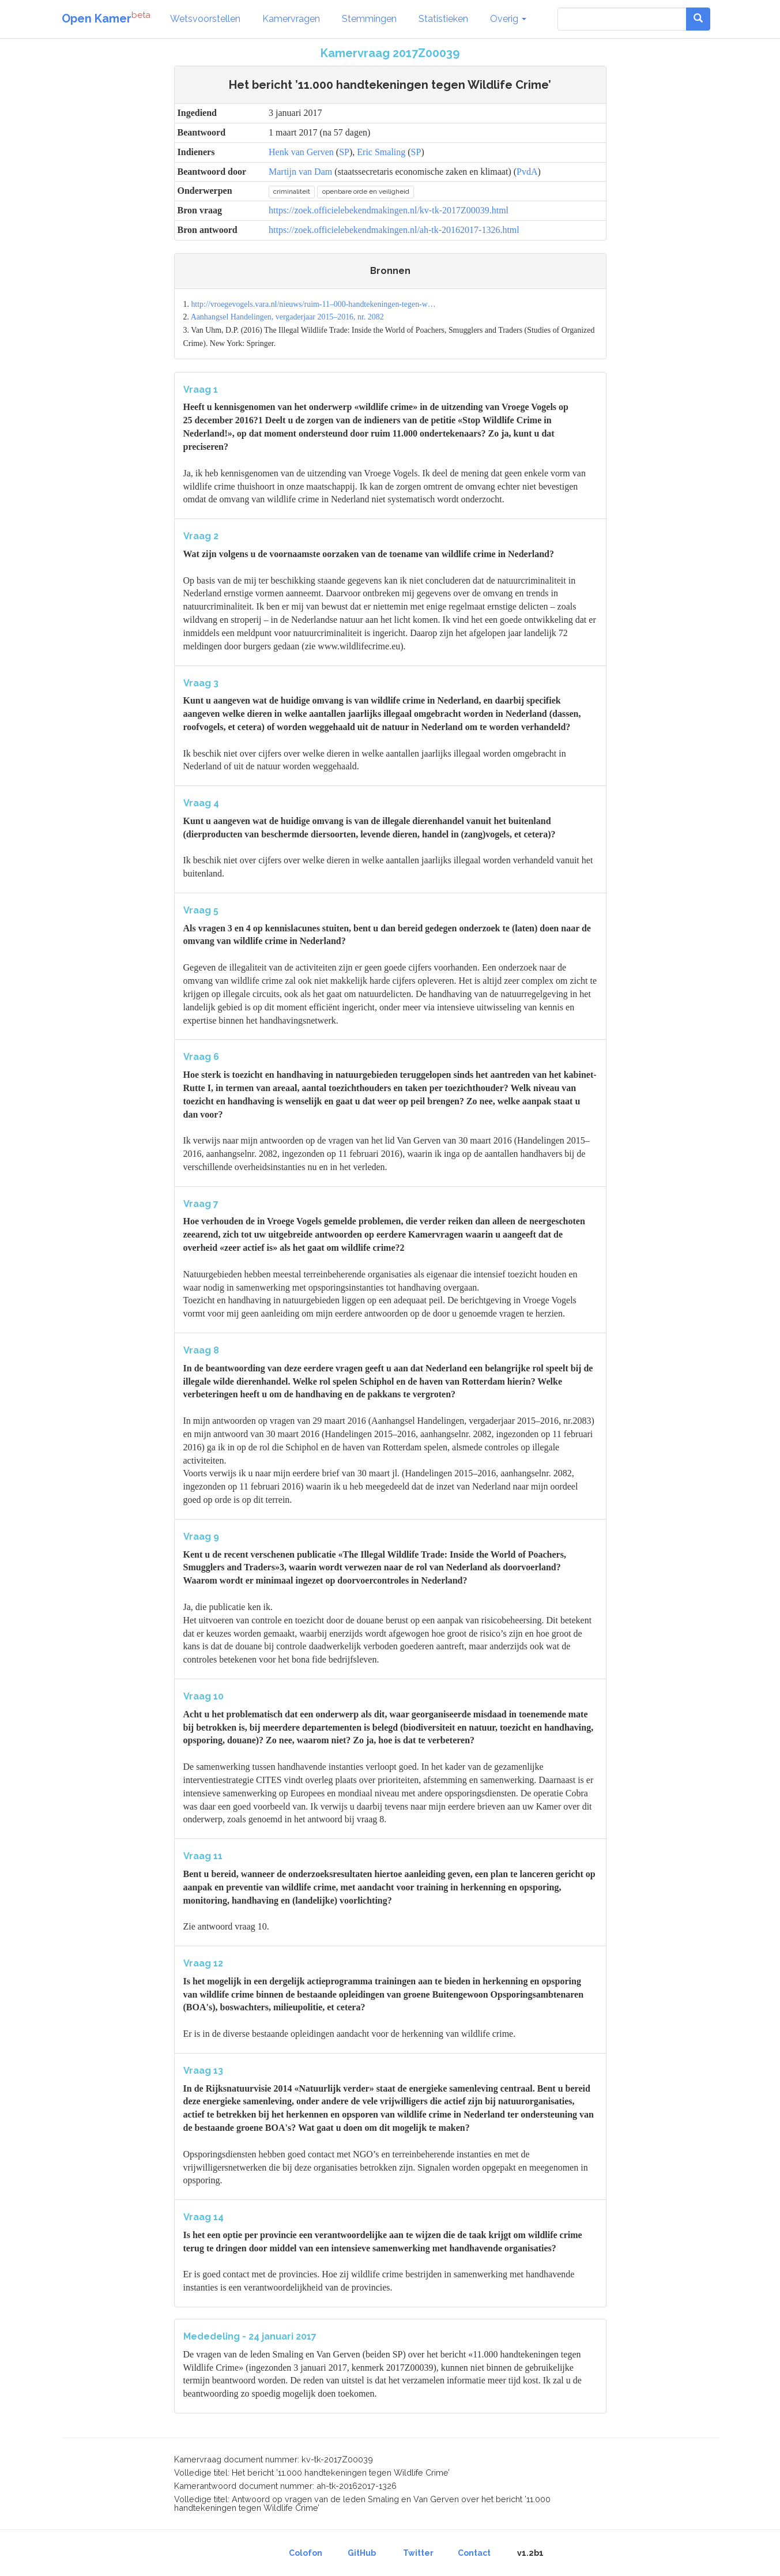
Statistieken (443, 18)
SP (344, 152)
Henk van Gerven (301, 152)
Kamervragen (291, 18)
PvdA (527, 171)
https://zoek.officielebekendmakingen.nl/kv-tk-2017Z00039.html (388, 210)
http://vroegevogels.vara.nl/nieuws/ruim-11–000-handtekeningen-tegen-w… (313, 304)
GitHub (362, 2553)
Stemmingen (369, 18)
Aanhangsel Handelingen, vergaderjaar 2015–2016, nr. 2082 (287, 317)
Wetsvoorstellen (205, 18)
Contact (474, 2553)
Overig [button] (508, 18)
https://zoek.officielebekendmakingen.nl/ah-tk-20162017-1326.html (394, 230)
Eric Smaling (381, 152)
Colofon (305, 2553)
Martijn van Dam (300, 171)
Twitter (418, 2553)
